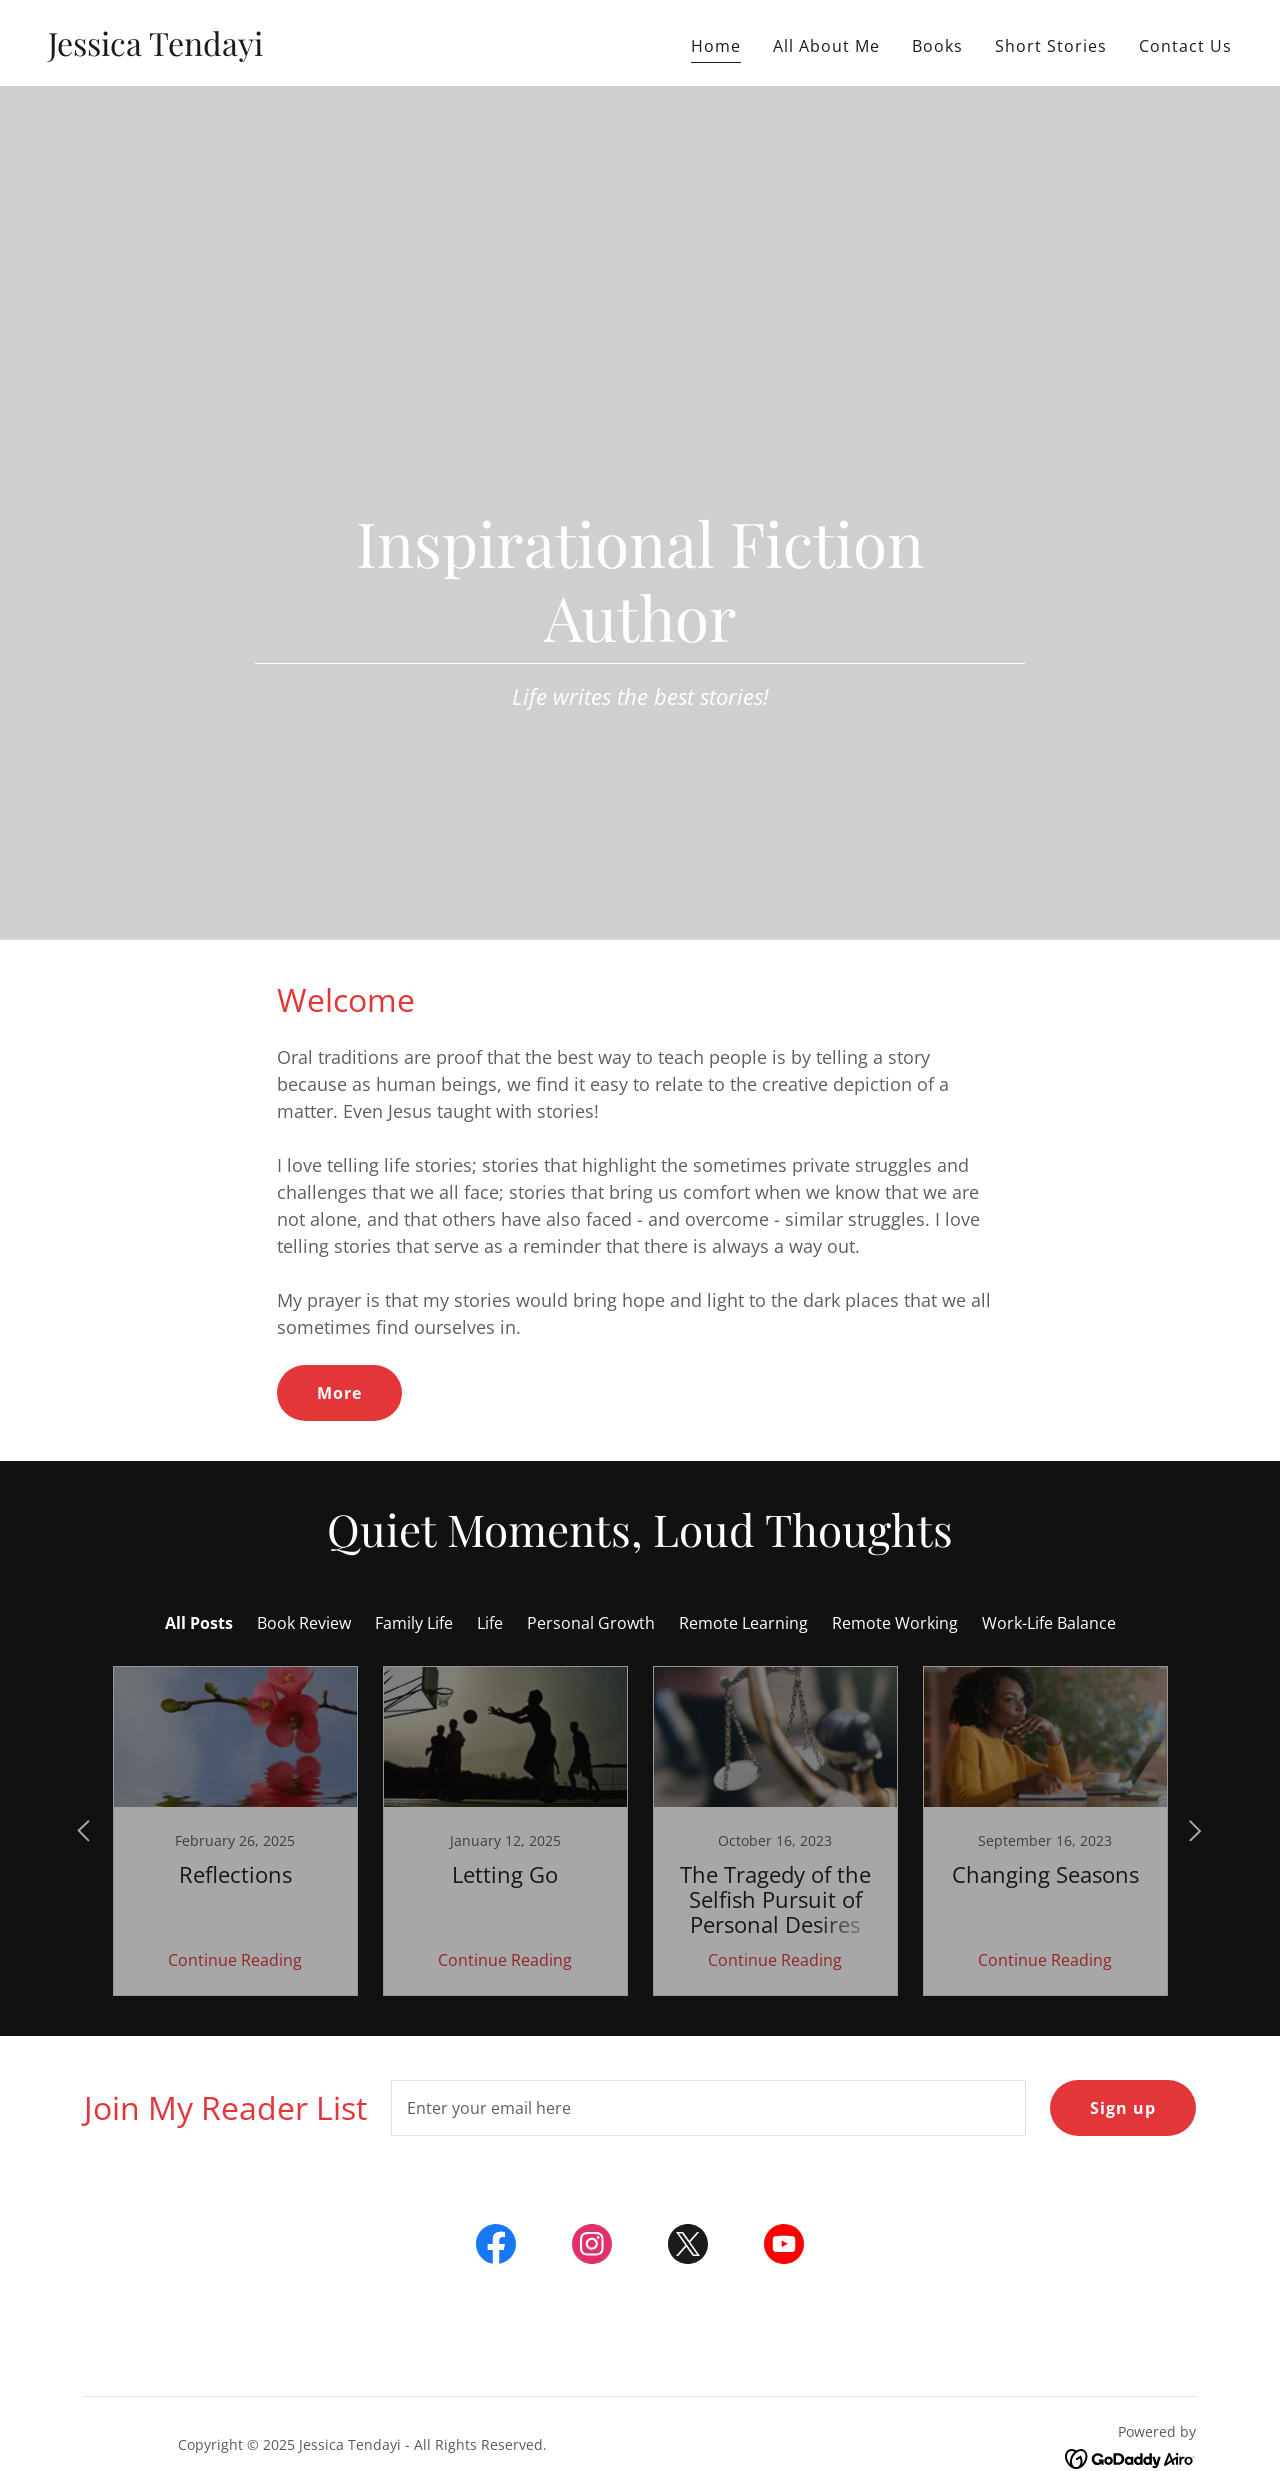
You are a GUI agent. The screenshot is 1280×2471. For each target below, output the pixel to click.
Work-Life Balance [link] (1049, 1623)
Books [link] (937, 46)
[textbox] (708, 2108)
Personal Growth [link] (591, 1623)
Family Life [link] (414, 1623)
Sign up (1123, 2108)
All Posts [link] (199, 1623)
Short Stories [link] (1051, 46)
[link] (155, 50)
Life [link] (490, 1623)
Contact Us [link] (1185, 46)
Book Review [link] (304, 1623)
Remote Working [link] (895, 1623)
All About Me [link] (826, 46)
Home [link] (716, 46)
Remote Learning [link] (743, 1623)
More (339, 1393)
